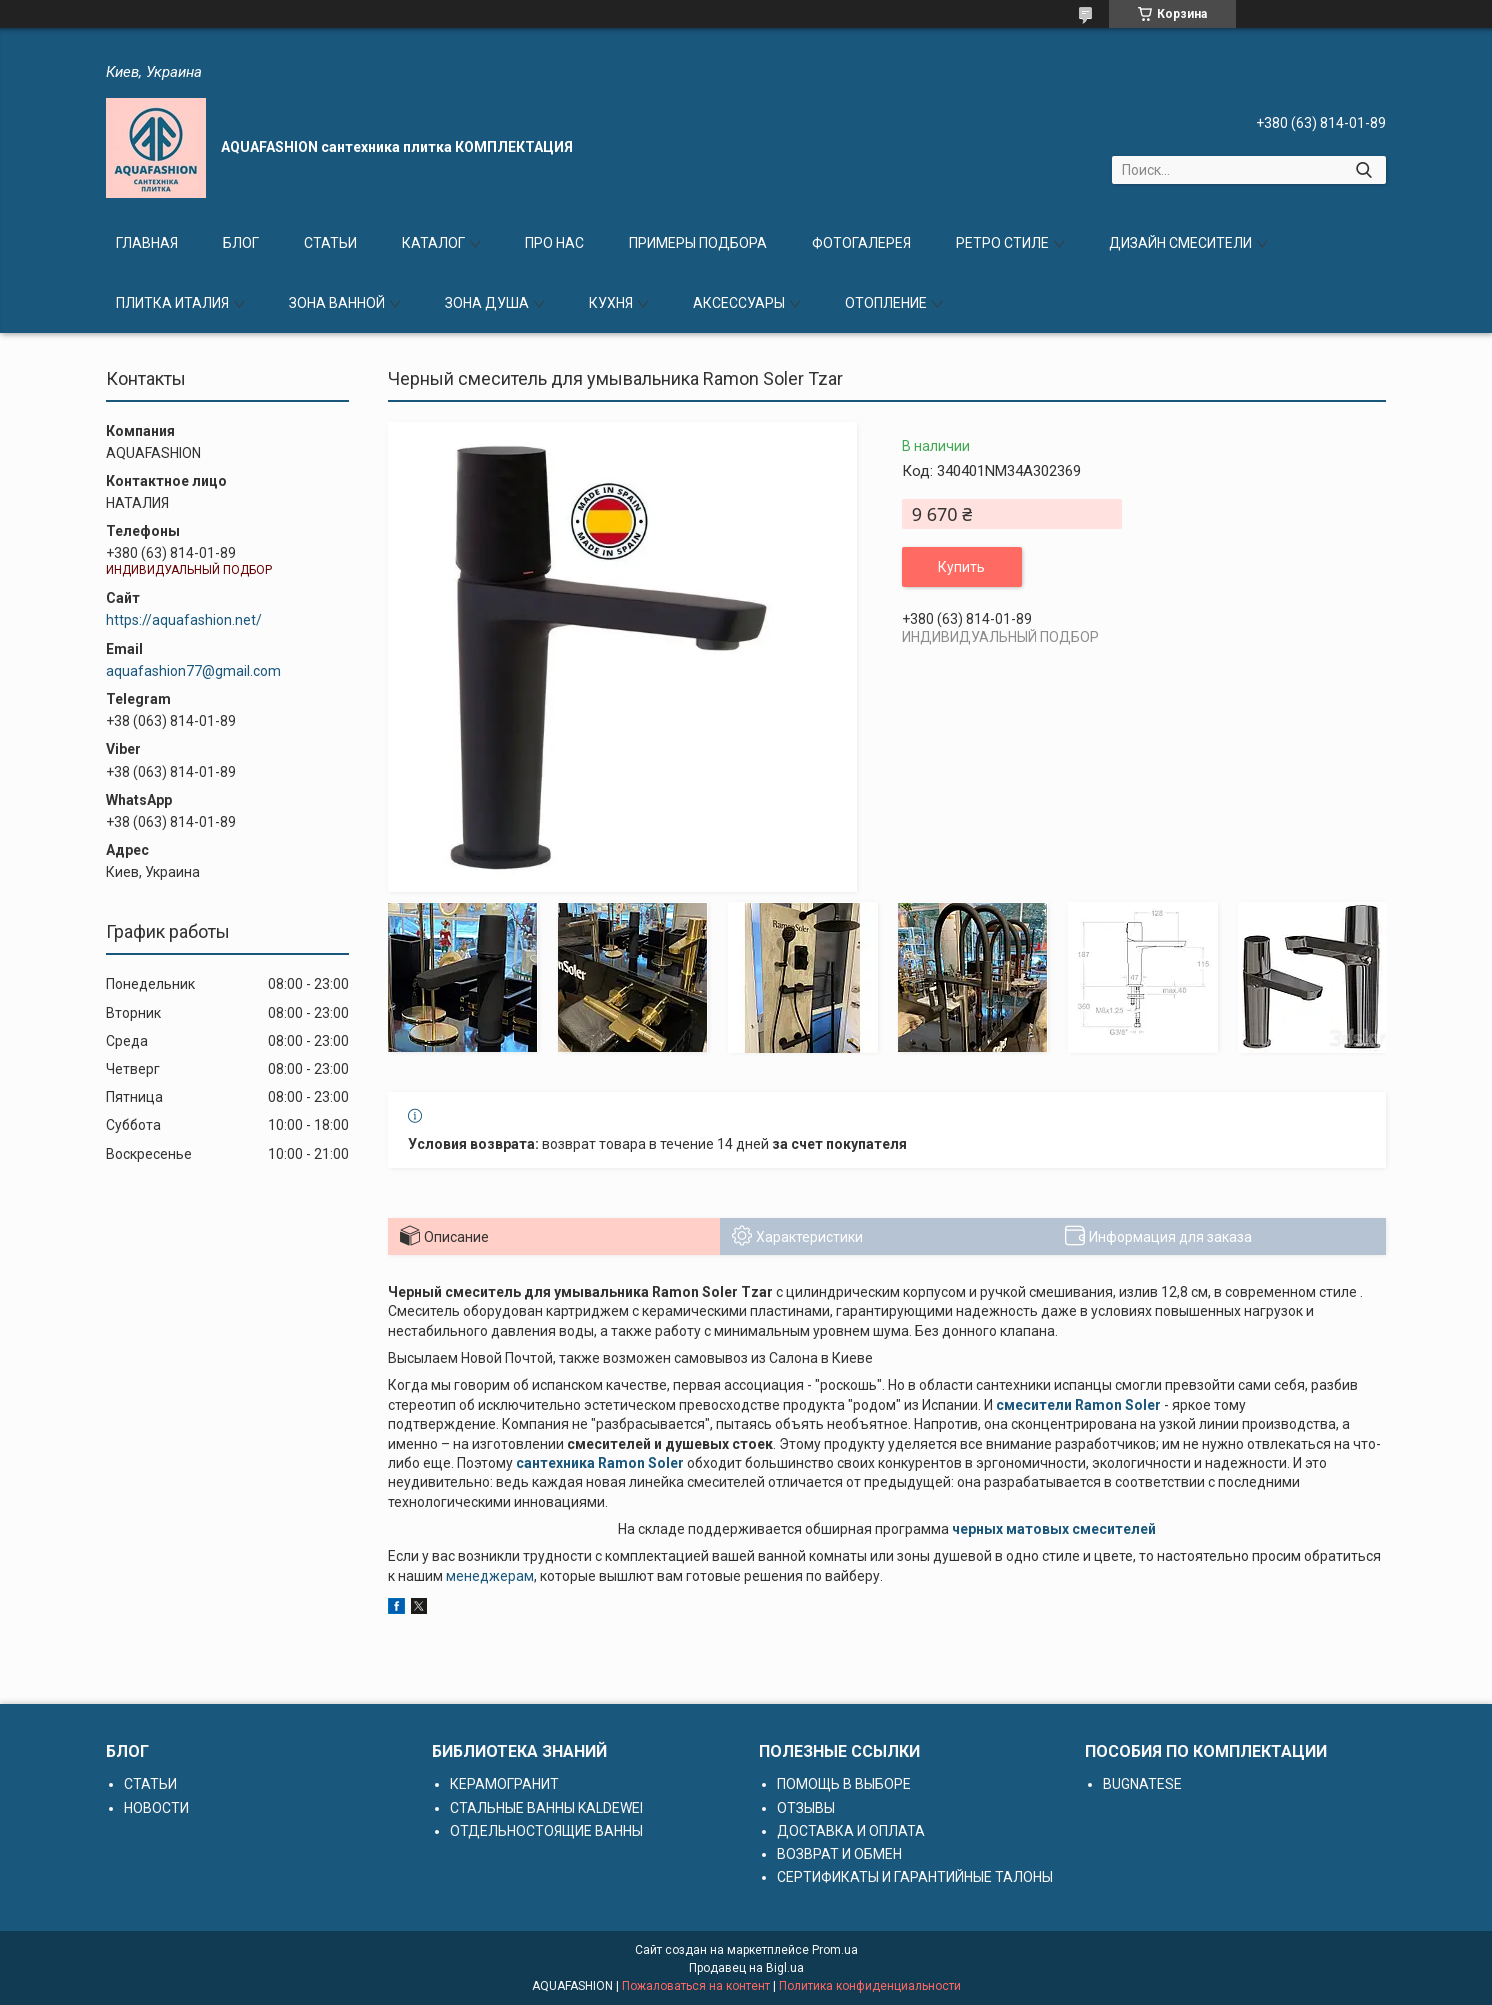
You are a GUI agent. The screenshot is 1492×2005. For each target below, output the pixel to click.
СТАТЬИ (330, 243)
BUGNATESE (1142, 1784)
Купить (961, 567)
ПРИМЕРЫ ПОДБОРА (698, 243)
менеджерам (490, 1576)
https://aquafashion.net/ (184, 620)
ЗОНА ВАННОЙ (337, 303)
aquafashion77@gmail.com (193, 671)
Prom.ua (835, 1950)
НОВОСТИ (156, 1808)
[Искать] (1363, 170)
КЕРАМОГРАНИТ (504, 1784)
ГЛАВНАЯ (147, 243)
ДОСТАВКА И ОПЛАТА (851, 1831)
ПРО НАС (554, 243)
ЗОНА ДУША (487, 303)
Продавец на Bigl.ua (746, 1968)
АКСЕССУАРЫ (739, 303)
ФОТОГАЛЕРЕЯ (861, 243)
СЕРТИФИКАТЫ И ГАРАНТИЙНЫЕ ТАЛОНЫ (915, 1877)
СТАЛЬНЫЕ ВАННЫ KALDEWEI (546, 1808)
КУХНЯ (611, 303)
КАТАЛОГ (433, 243)
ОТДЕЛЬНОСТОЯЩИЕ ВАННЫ (546, 1831)
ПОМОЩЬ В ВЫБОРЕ (844, 1784)
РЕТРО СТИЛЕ (1002, 243)
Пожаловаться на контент (696, 1986)
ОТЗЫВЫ (806, 1808)
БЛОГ (241, 243)
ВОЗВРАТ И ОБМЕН (839, 1854)
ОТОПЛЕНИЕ (886, 303)
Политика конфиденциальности (870, 1986)
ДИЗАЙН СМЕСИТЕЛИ (1180, 243)
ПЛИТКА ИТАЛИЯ (172, 303)
